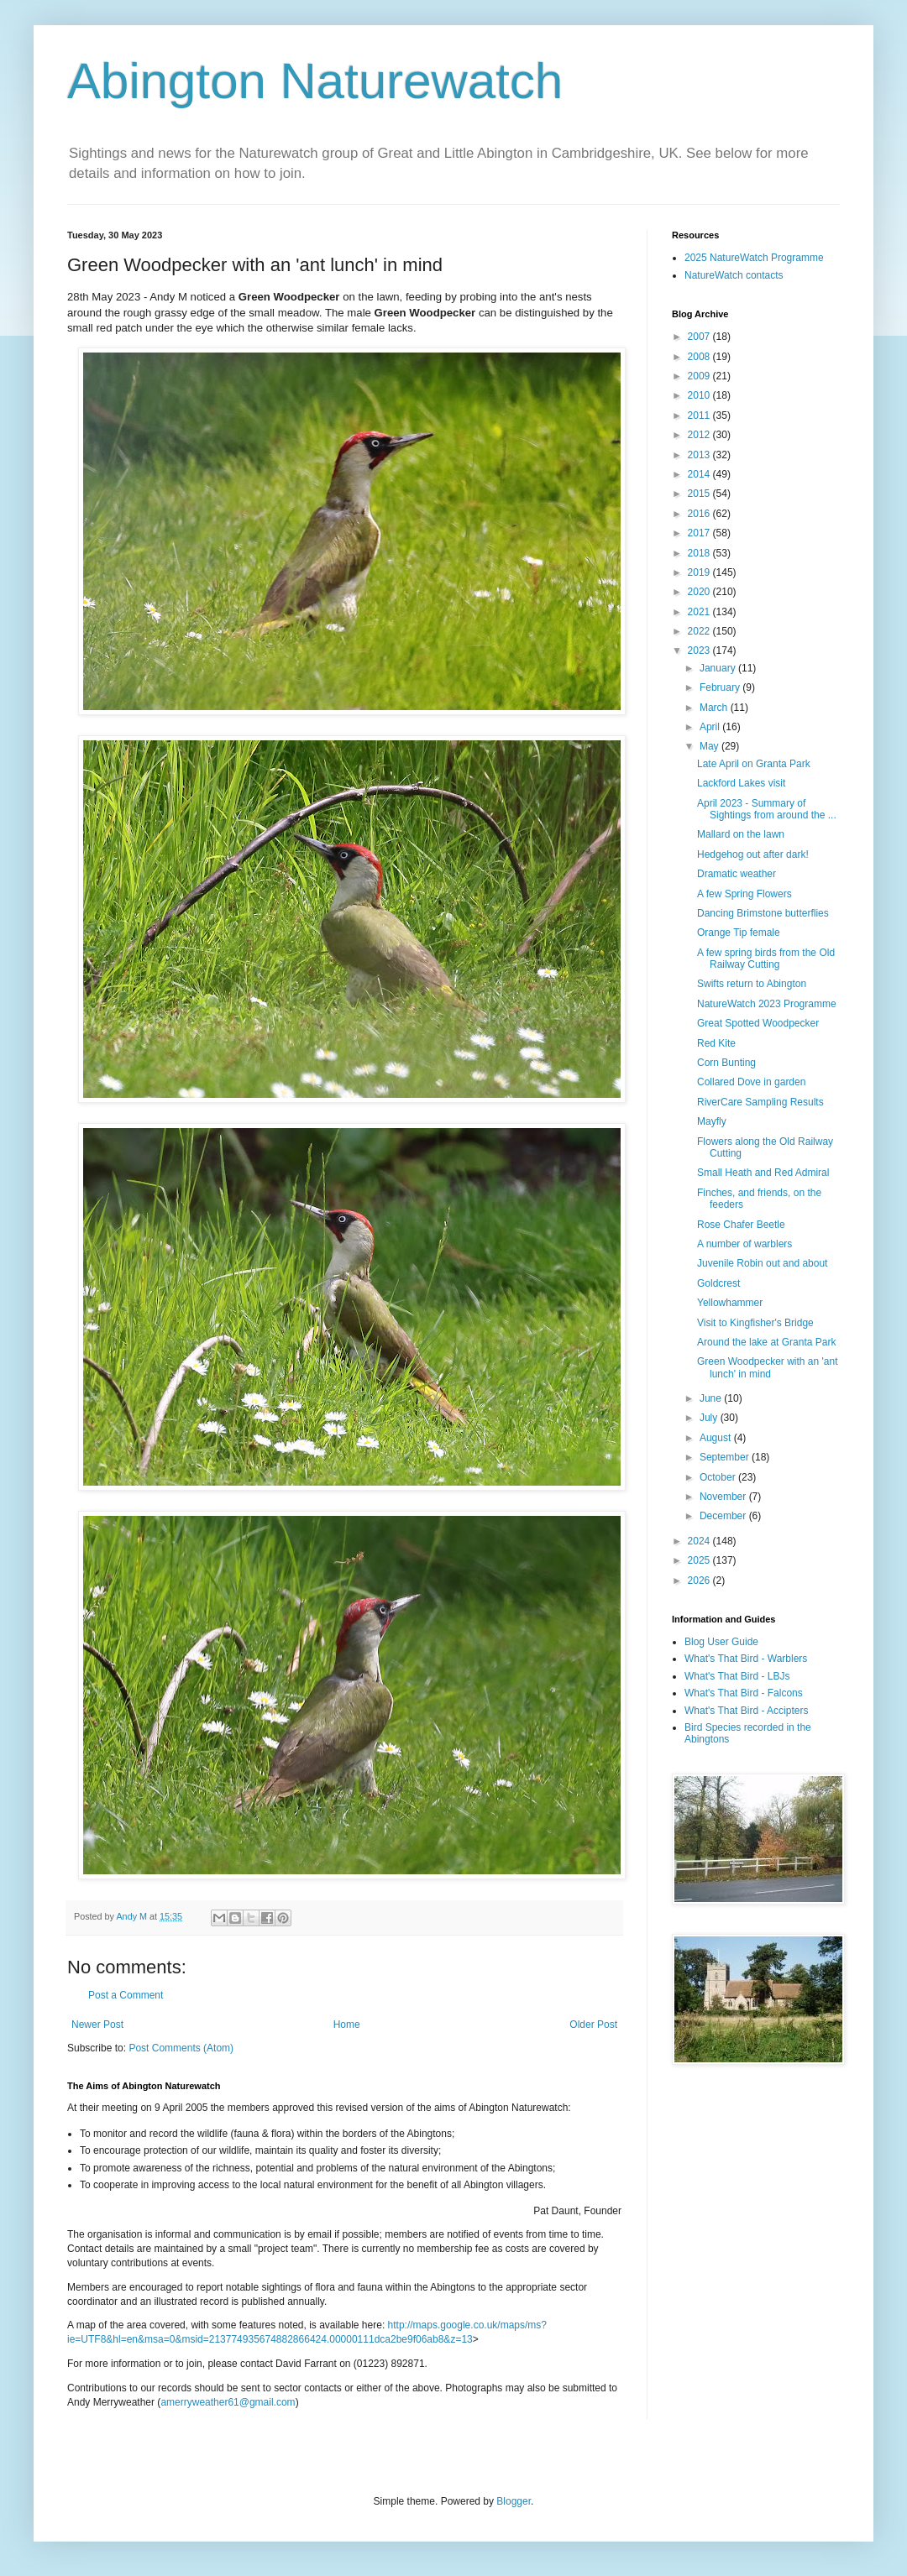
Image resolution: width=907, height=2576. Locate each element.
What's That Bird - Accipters (746, 1710)
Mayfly (711, 1121)
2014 (700, 474)
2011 (700, 415)
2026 (700, 1580)
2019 (700, 572)
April (711, 727)
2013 (700, 455)
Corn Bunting (726, 1063)
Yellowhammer (730, 1303)
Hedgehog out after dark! (753, 854)
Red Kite (716, 1043)
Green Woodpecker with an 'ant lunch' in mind (767, 1367)
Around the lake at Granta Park (766, 1342)
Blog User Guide (721, 1642)
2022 (700, 631)
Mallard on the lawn (740, 834)
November (724, 1496)
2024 (700, 1541)
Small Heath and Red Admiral (763, 1172)
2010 (700, 395)
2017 (700, 533)
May (710, 746)
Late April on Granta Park (753, 764)
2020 (700, 592)
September (726, 1457)
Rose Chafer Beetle (741, 1225)
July (710, 1418)
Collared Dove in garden (751, 1082)
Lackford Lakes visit (741, 783)
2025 (700, 1560)
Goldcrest (718, 1283)
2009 (700, 376)
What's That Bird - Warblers (745, 1658)
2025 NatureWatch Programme (754, 258)
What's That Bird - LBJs (736, 1676)
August (717, 1438)
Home (346, 2024)
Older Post (593, 2024)
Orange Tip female (738, 932)
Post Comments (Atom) (180, 2048)
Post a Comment (125, 1995)
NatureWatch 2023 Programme (766, 1004)
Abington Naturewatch (315, 81)
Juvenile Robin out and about (762, 1263)
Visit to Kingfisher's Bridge (755, 1323)
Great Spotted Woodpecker (758, 1023)
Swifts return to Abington (751, 984)
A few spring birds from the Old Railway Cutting (766, 958)
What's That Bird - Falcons (743, 1693)
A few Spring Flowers (744, 894)
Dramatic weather (736, 874)
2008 (700, 357)
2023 (700, 650)
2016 (700, 514)
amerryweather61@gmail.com (227, 2402)
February (721, 687)
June (712, 1398)
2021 (700, 612)
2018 (700, 553)
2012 (700, 435)
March (715, 707)
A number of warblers (744, 1244)
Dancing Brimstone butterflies (763, 913)
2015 (700, 493)
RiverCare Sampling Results (760, 1102)
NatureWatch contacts (734, 275)
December (724, 1516)
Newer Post (97, 2024)
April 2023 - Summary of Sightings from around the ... (766, 809)
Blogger (513, 2501)
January (719, 668)
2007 (700, 336)
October (719, 1477)
